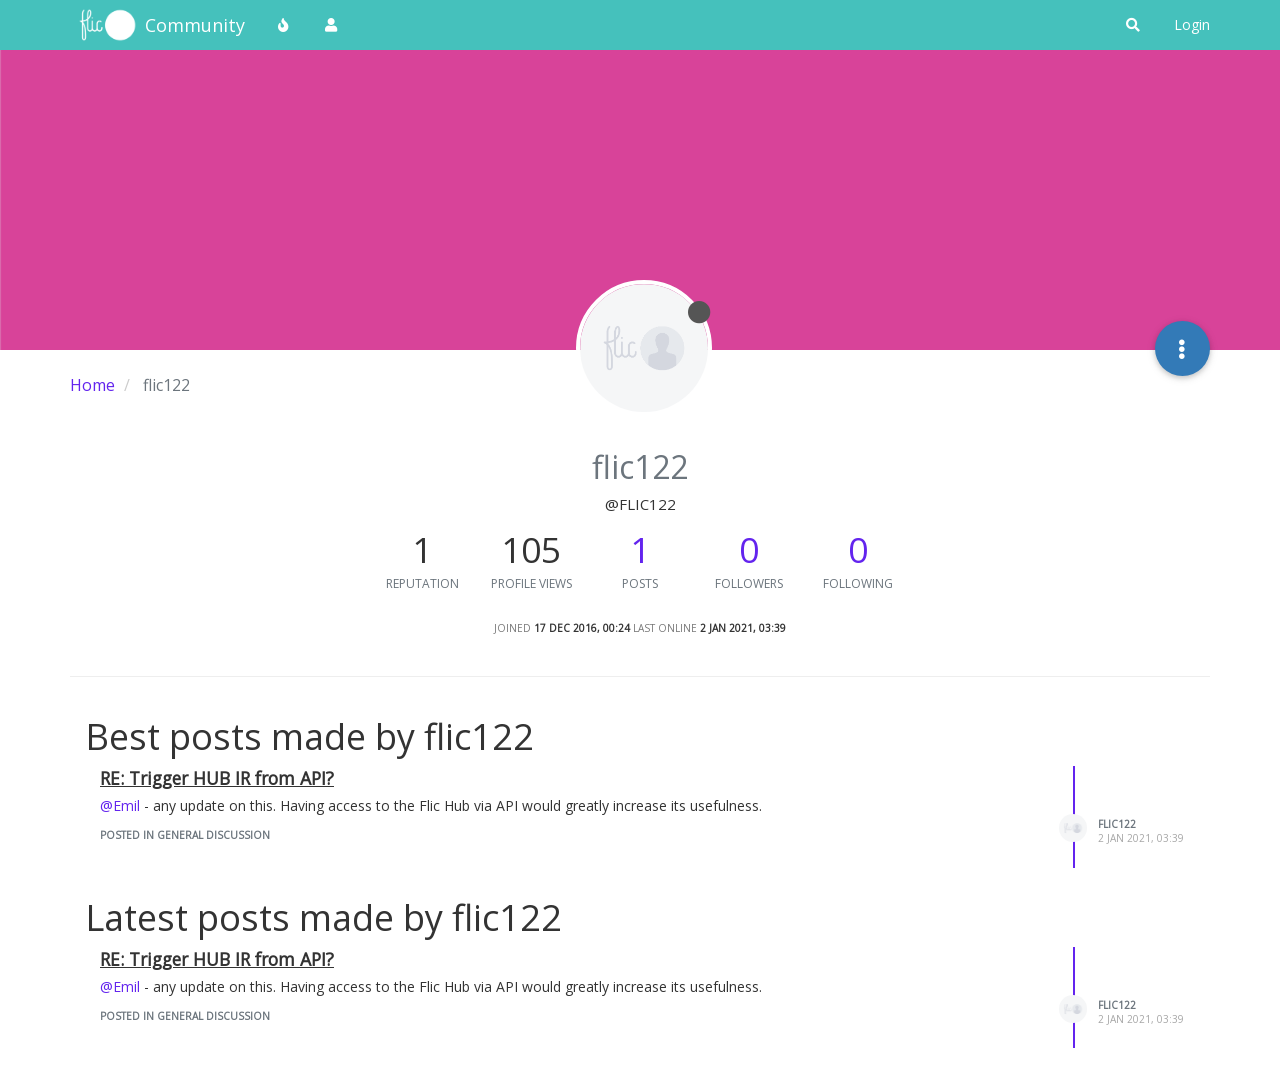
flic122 (1117, 824)
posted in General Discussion (185, 835)
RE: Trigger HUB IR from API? (217, 778)
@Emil (120, 805)
